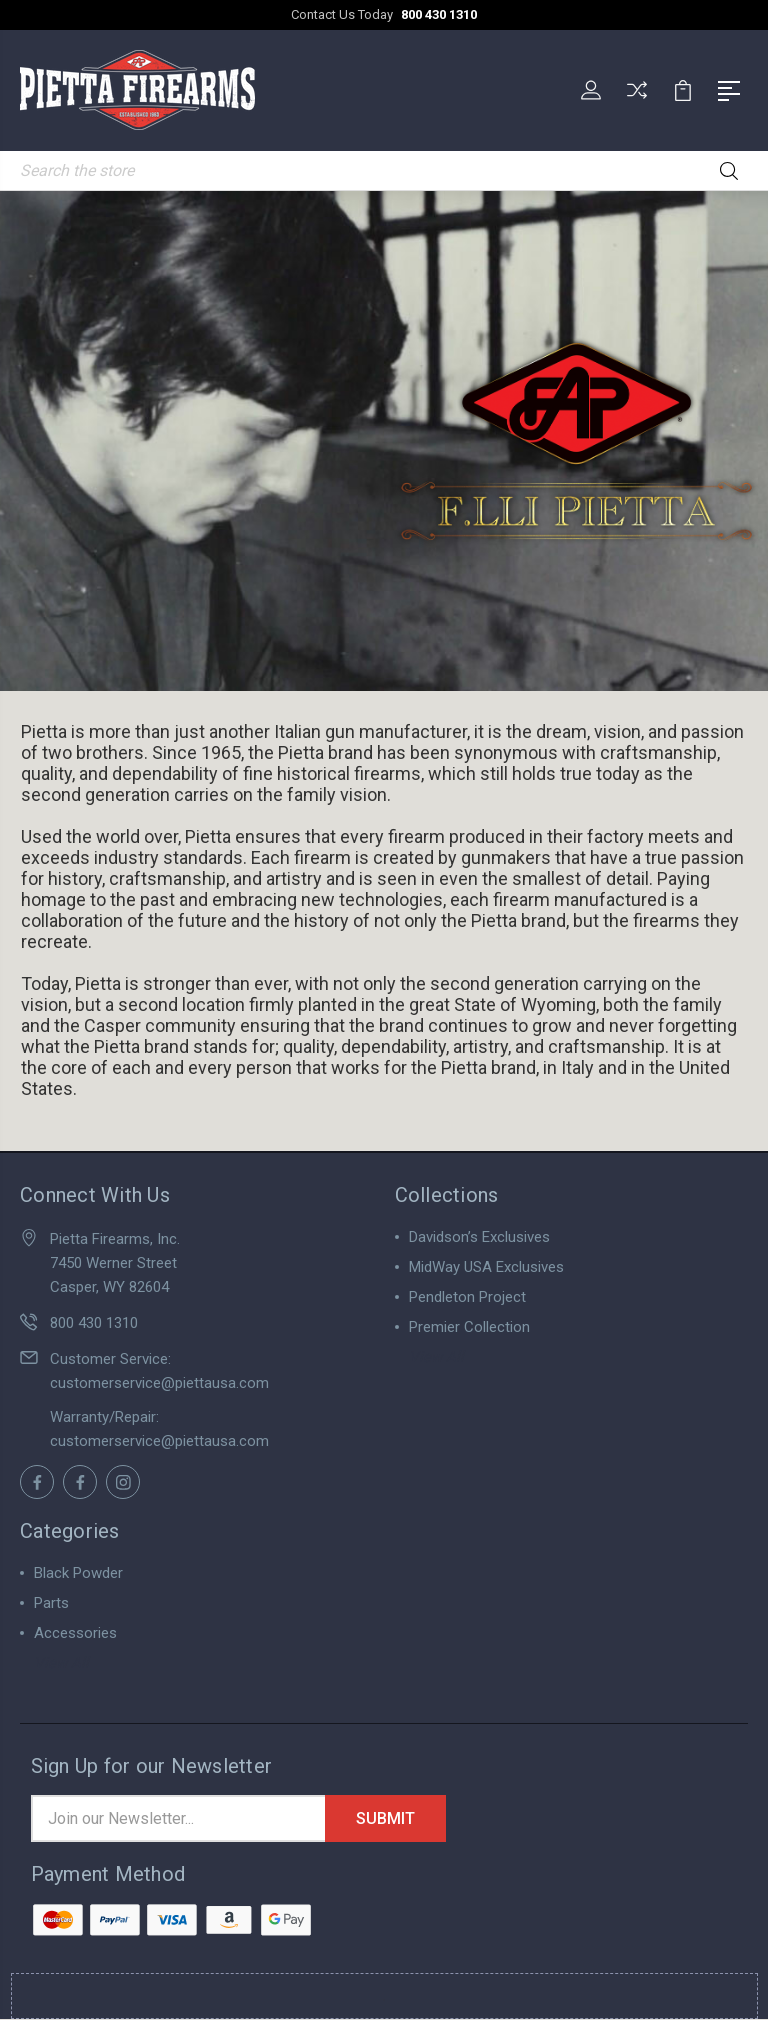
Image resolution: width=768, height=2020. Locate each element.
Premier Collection (469, 1327)
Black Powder (78, 1573)
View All (436, 1357)
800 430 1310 (439, 14)
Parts (51, 1603)
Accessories (75, 1633)
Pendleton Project (467, 1297)
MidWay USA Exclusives (486, 1267)
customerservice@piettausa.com (159, 1383)
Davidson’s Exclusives (479, 1237)
